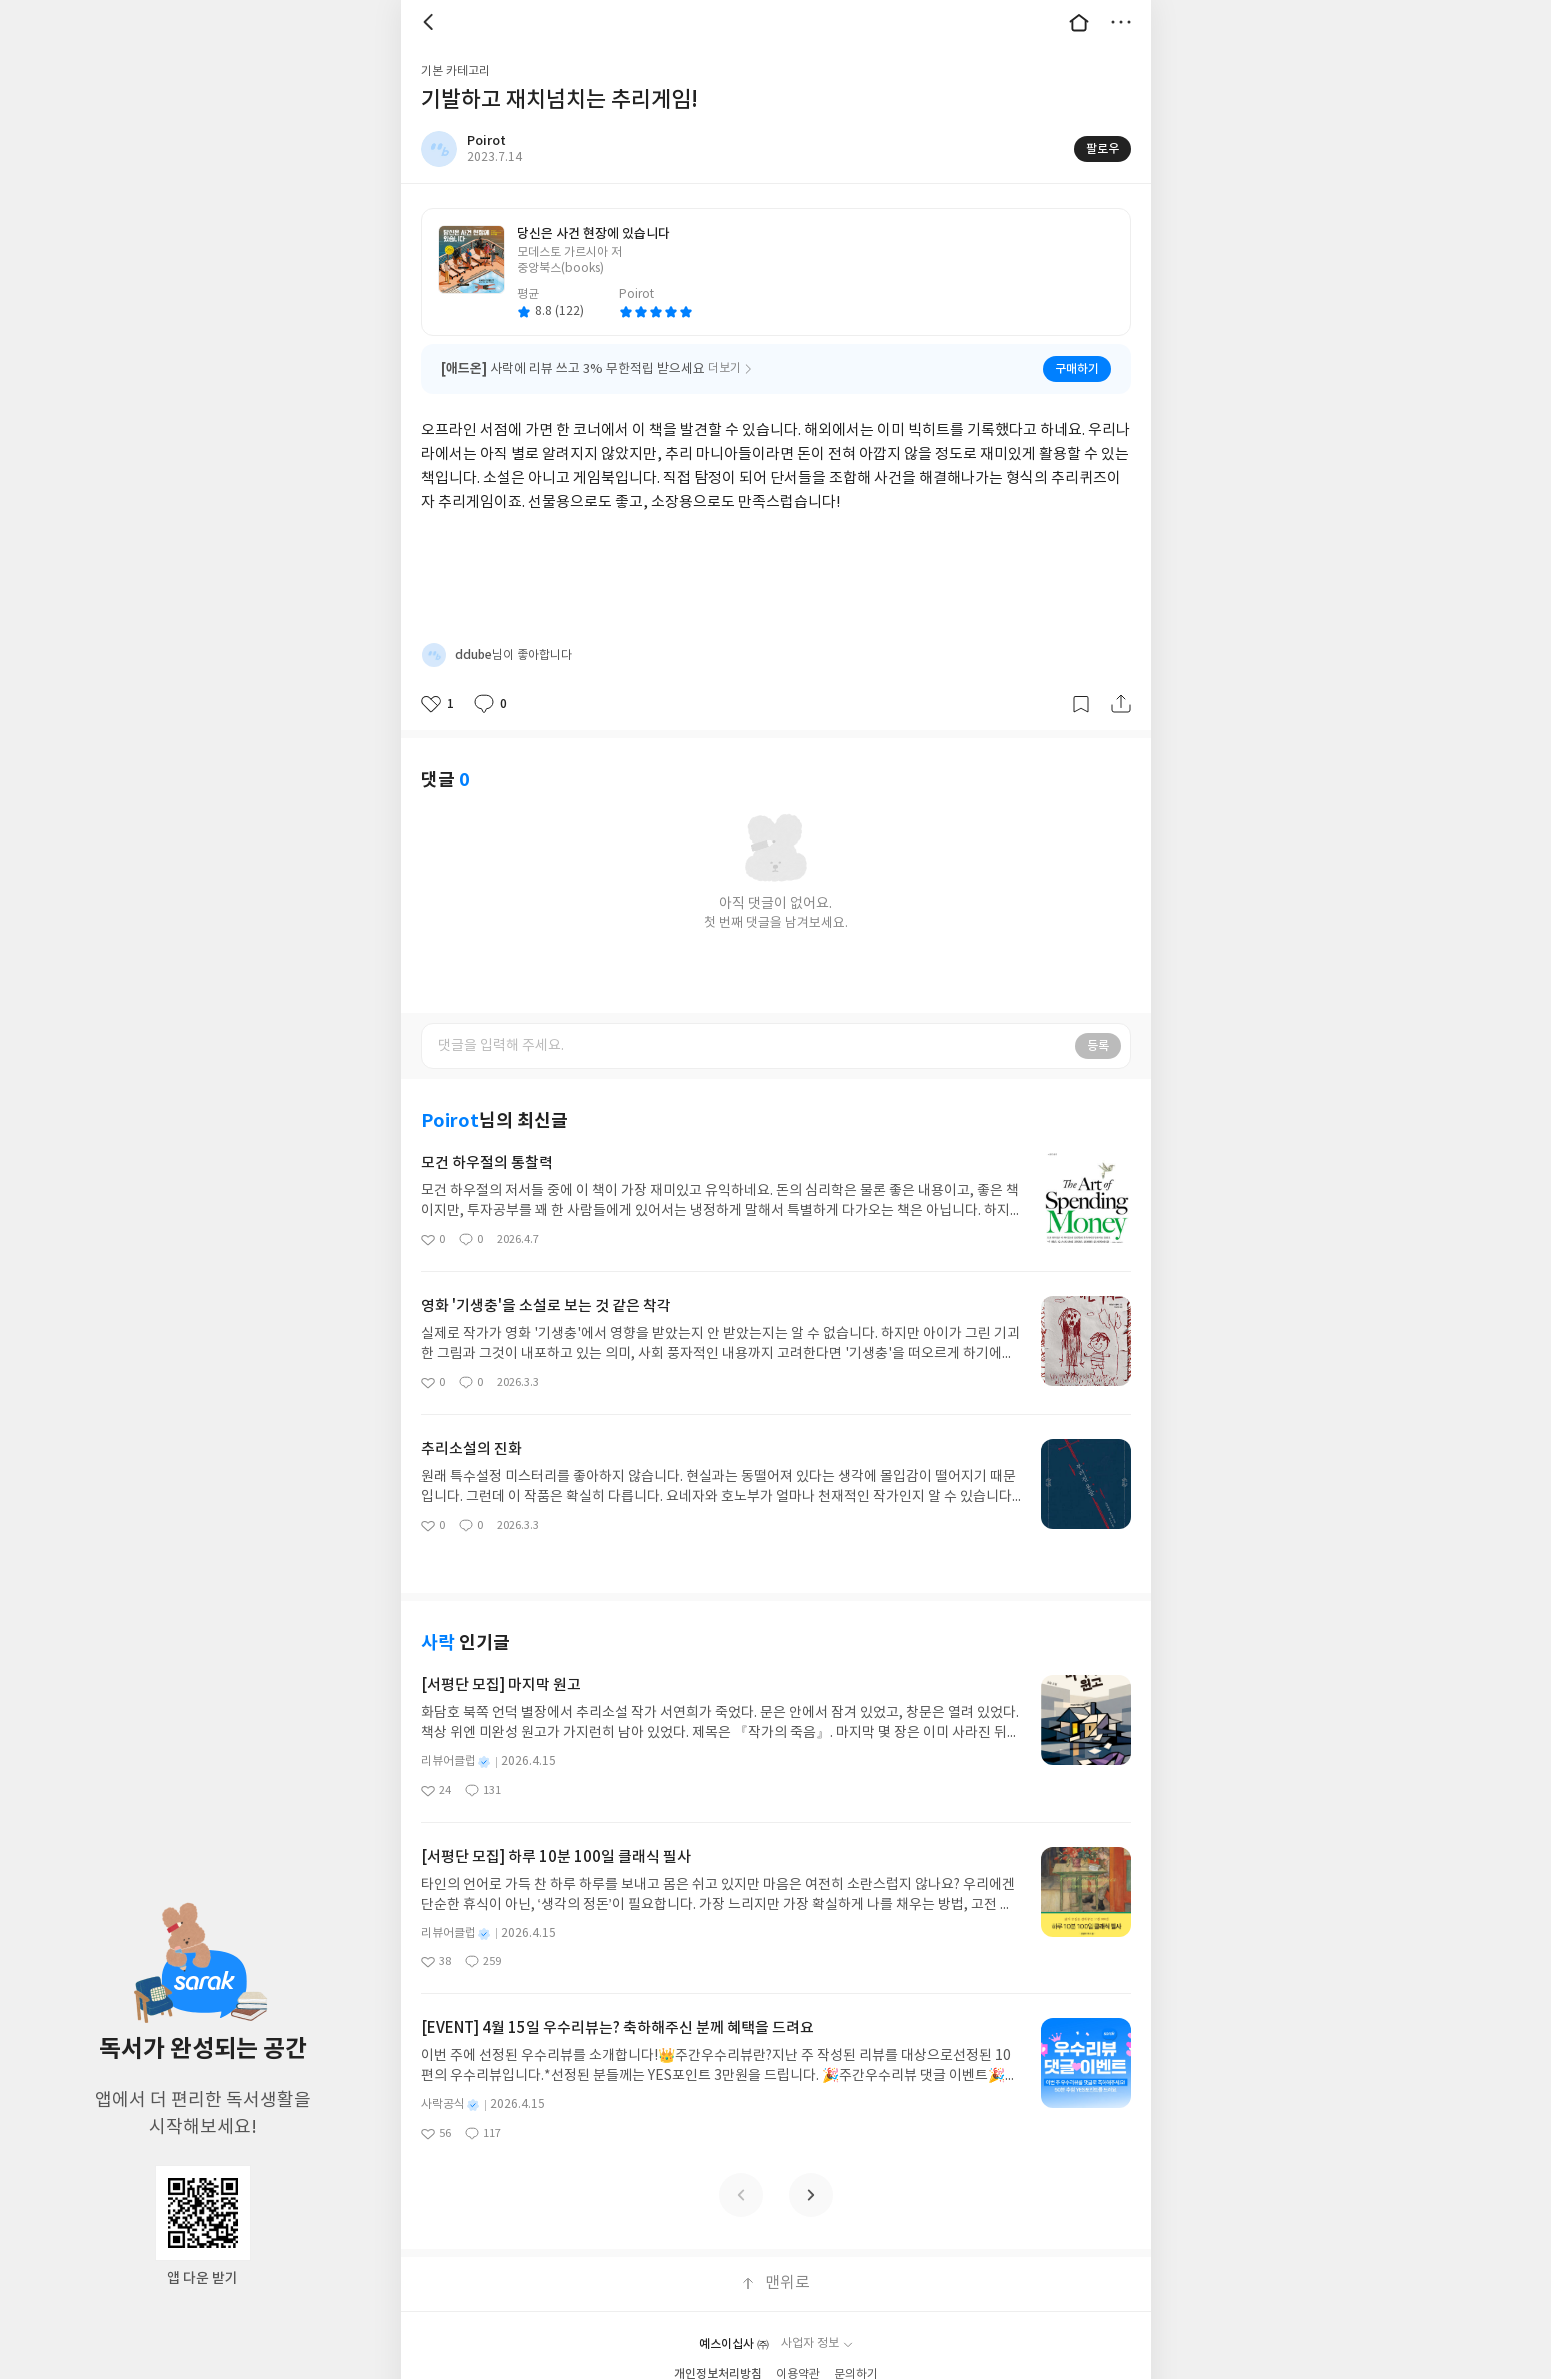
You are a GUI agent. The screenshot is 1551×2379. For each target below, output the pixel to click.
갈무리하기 (1081, 704)
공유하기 (1121, 704)
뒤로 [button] (431, 22)
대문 (1079, 22)
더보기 (1121, 22)
